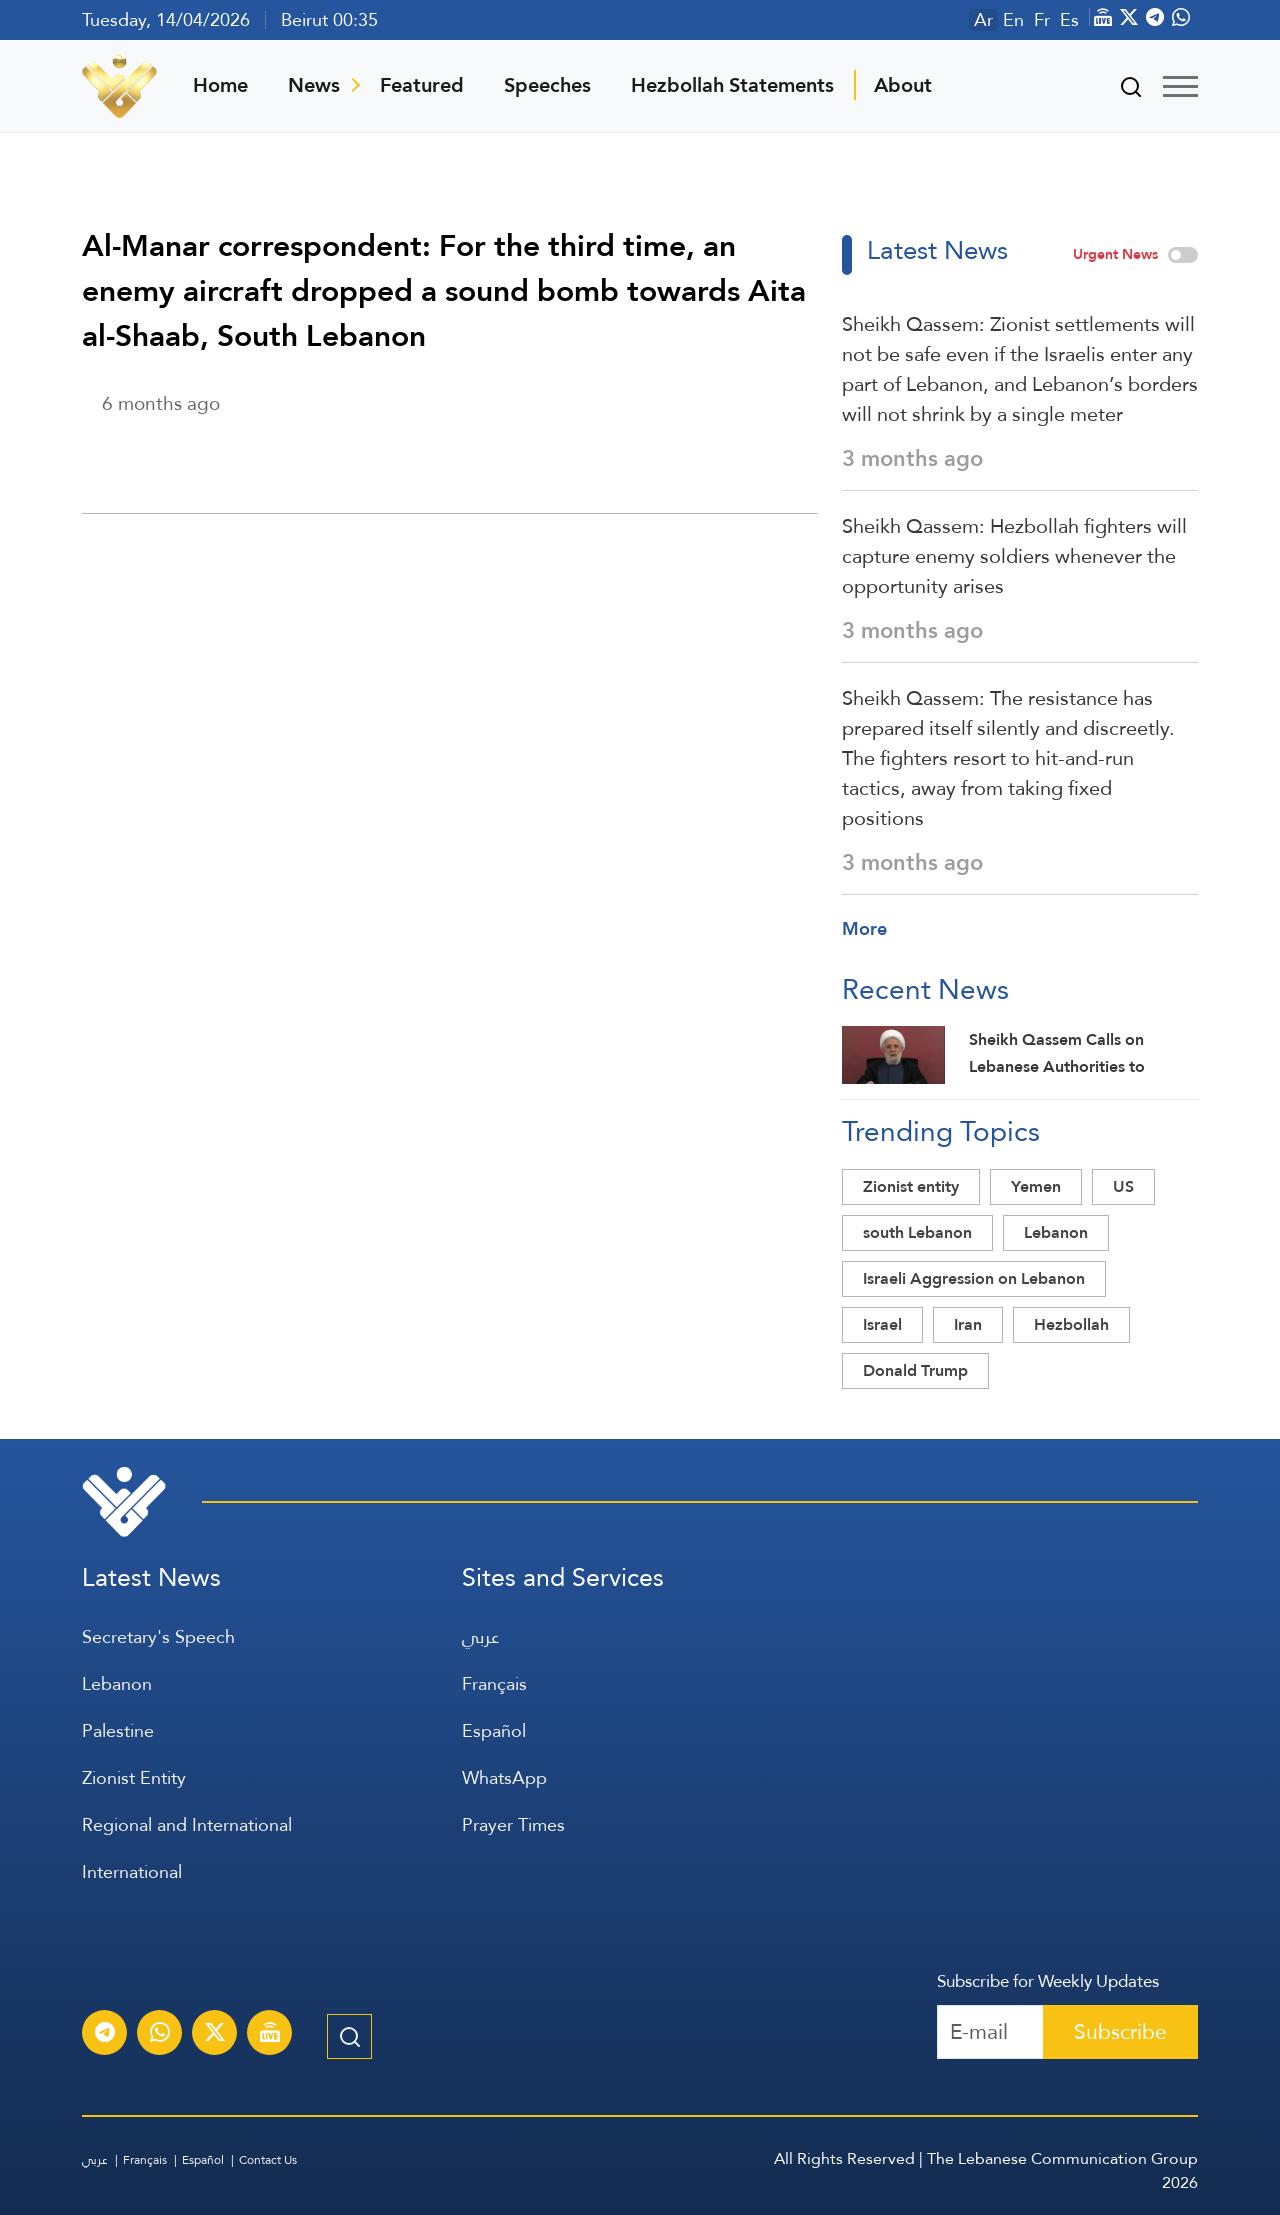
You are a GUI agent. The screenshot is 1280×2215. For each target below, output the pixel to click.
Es (1069, 20)
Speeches (547, 85)
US (1123, 1186)
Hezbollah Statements (732, 85)
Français (494, 1683)
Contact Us (268, 2160)
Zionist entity (911, 1186)
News (314, 85)
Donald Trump (915, 1370)
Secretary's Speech (158, 1636)
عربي (480, 1636)
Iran (968, 1324)
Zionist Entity (134, 1777)
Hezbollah (1071, 1324)
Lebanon (1056, 1232)
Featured (422, 85)
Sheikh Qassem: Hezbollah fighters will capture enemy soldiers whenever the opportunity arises (1014, 556)
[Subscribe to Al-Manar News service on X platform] (215, 2035)
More (864, 928)
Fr (1042, 20)
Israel (882, 1324)
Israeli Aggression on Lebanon (974, 1278)
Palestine (118, 1730)
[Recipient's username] (990, 2032)
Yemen (1036, 1186)
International (132, 1871)
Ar (983, 20)
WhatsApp (504, 1777)
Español (494, 1730)
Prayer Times (513, 1824)
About (903, 85)
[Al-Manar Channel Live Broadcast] (270, 2035)
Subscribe (1120, 2031)
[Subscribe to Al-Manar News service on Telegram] (105, 2035)
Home (220, 85)
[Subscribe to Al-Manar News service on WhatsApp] (160, 2035)
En (1013, 20)
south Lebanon (917, 1232)
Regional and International (187, 1824)
